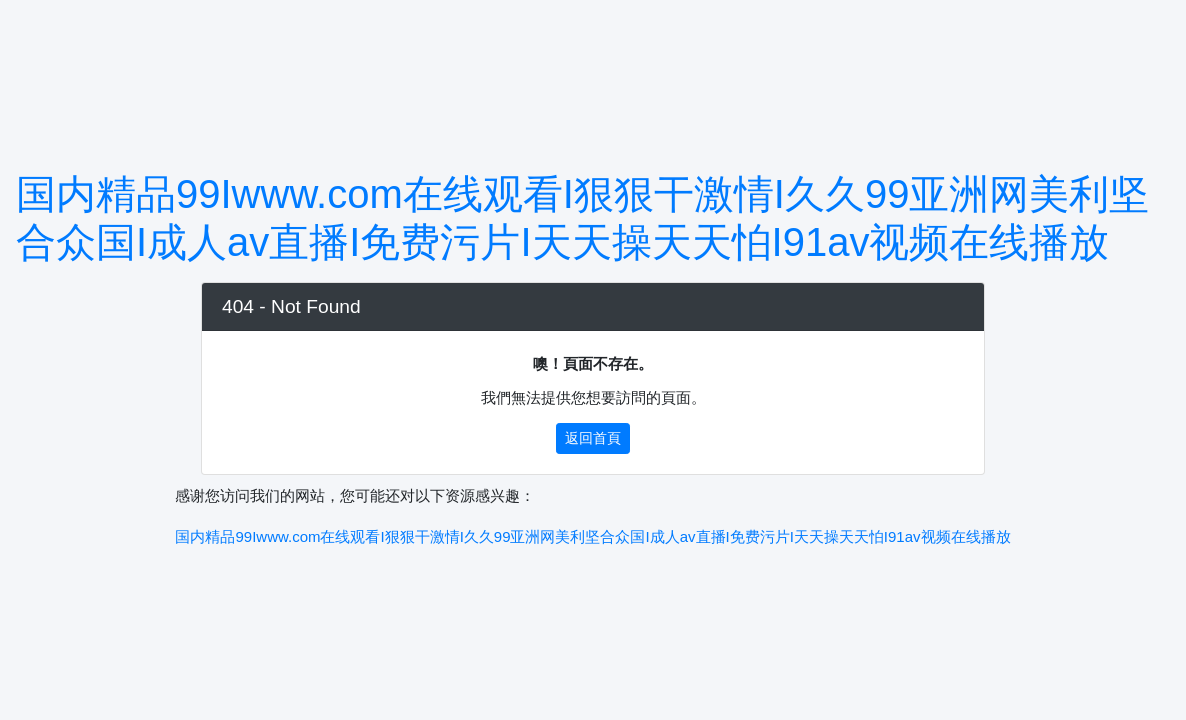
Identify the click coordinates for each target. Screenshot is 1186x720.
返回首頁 (593, 438)
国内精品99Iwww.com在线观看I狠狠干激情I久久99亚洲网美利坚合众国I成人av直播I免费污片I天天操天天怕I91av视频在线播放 (592, 536)
